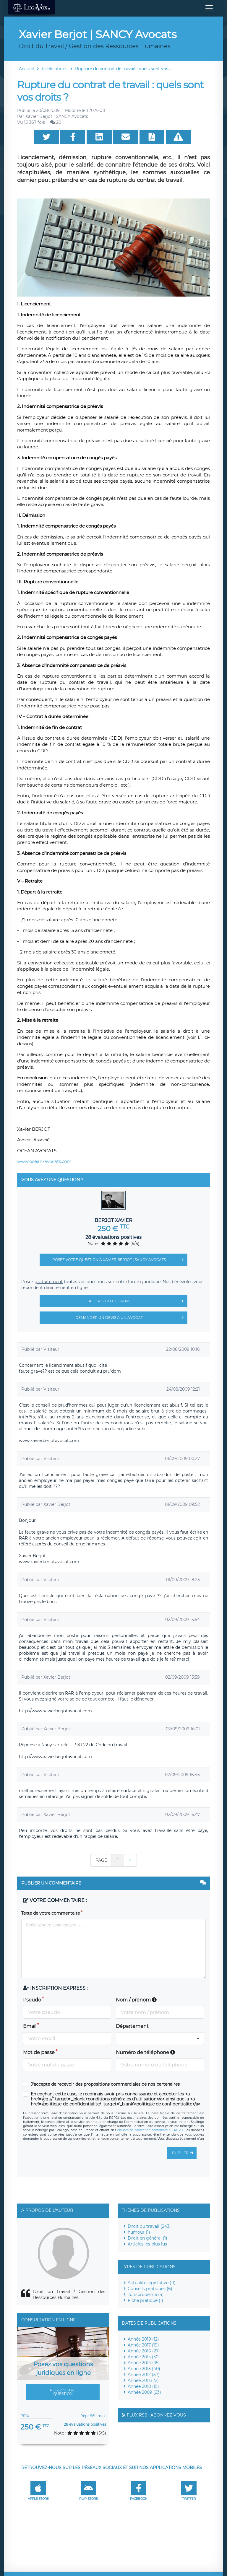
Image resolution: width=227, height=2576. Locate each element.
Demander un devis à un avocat (131, 1317)
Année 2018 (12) (143, 2339)
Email (29, 2026)
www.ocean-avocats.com (44, 1161)
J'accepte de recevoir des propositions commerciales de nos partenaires (105, 2084)
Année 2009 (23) (144, 2392)
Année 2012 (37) (144, 2374)
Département (132, 2026)
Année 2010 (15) (143, 2386)
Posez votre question (63, 2392)
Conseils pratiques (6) (150, 2288)
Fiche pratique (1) (145, 2300)
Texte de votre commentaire (50, 1913)
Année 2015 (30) (144, 2356)
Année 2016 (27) (144, 2351)
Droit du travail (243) (149, 2226)
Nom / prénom (136, 2000)
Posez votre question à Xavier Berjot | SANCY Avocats (119, 1260)
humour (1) (139, 2232)
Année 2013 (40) (144, 2368)
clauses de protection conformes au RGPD (150, 2130)
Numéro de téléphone (145, 2052)
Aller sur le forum (138, 1301)
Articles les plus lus (147, 2244)
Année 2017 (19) (143, 2345)
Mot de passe (39, 2052)
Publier (184, 2153)
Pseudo (32, 2000)
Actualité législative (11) (152, 2282)
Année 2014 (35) (144, 2362)
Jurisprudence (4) (146, 2294)
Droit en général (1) (147, 2238)
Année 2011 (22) (143, 2380)
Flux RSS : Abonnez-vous (156, 2415)
